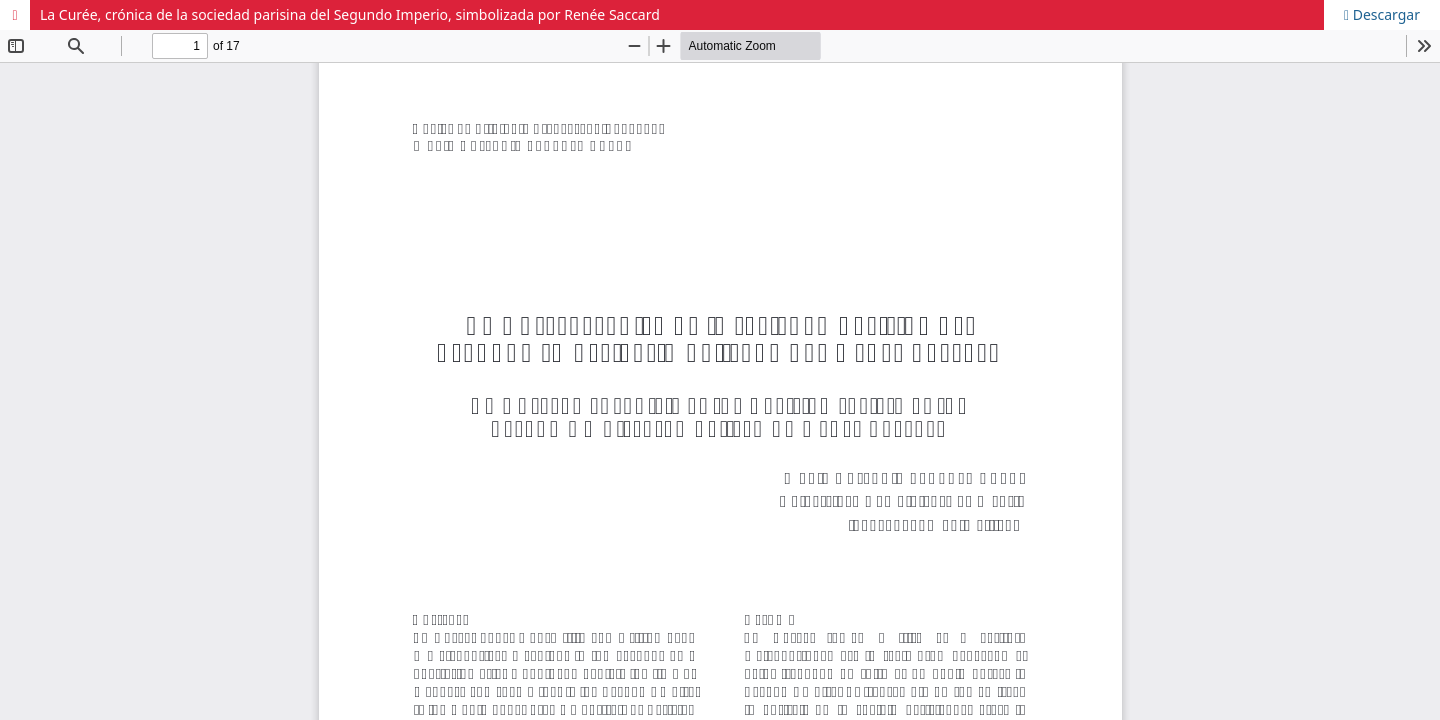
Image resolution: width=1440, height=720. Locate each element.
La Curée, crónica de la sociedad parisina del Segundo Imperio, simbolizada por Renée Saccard (350, 14)
